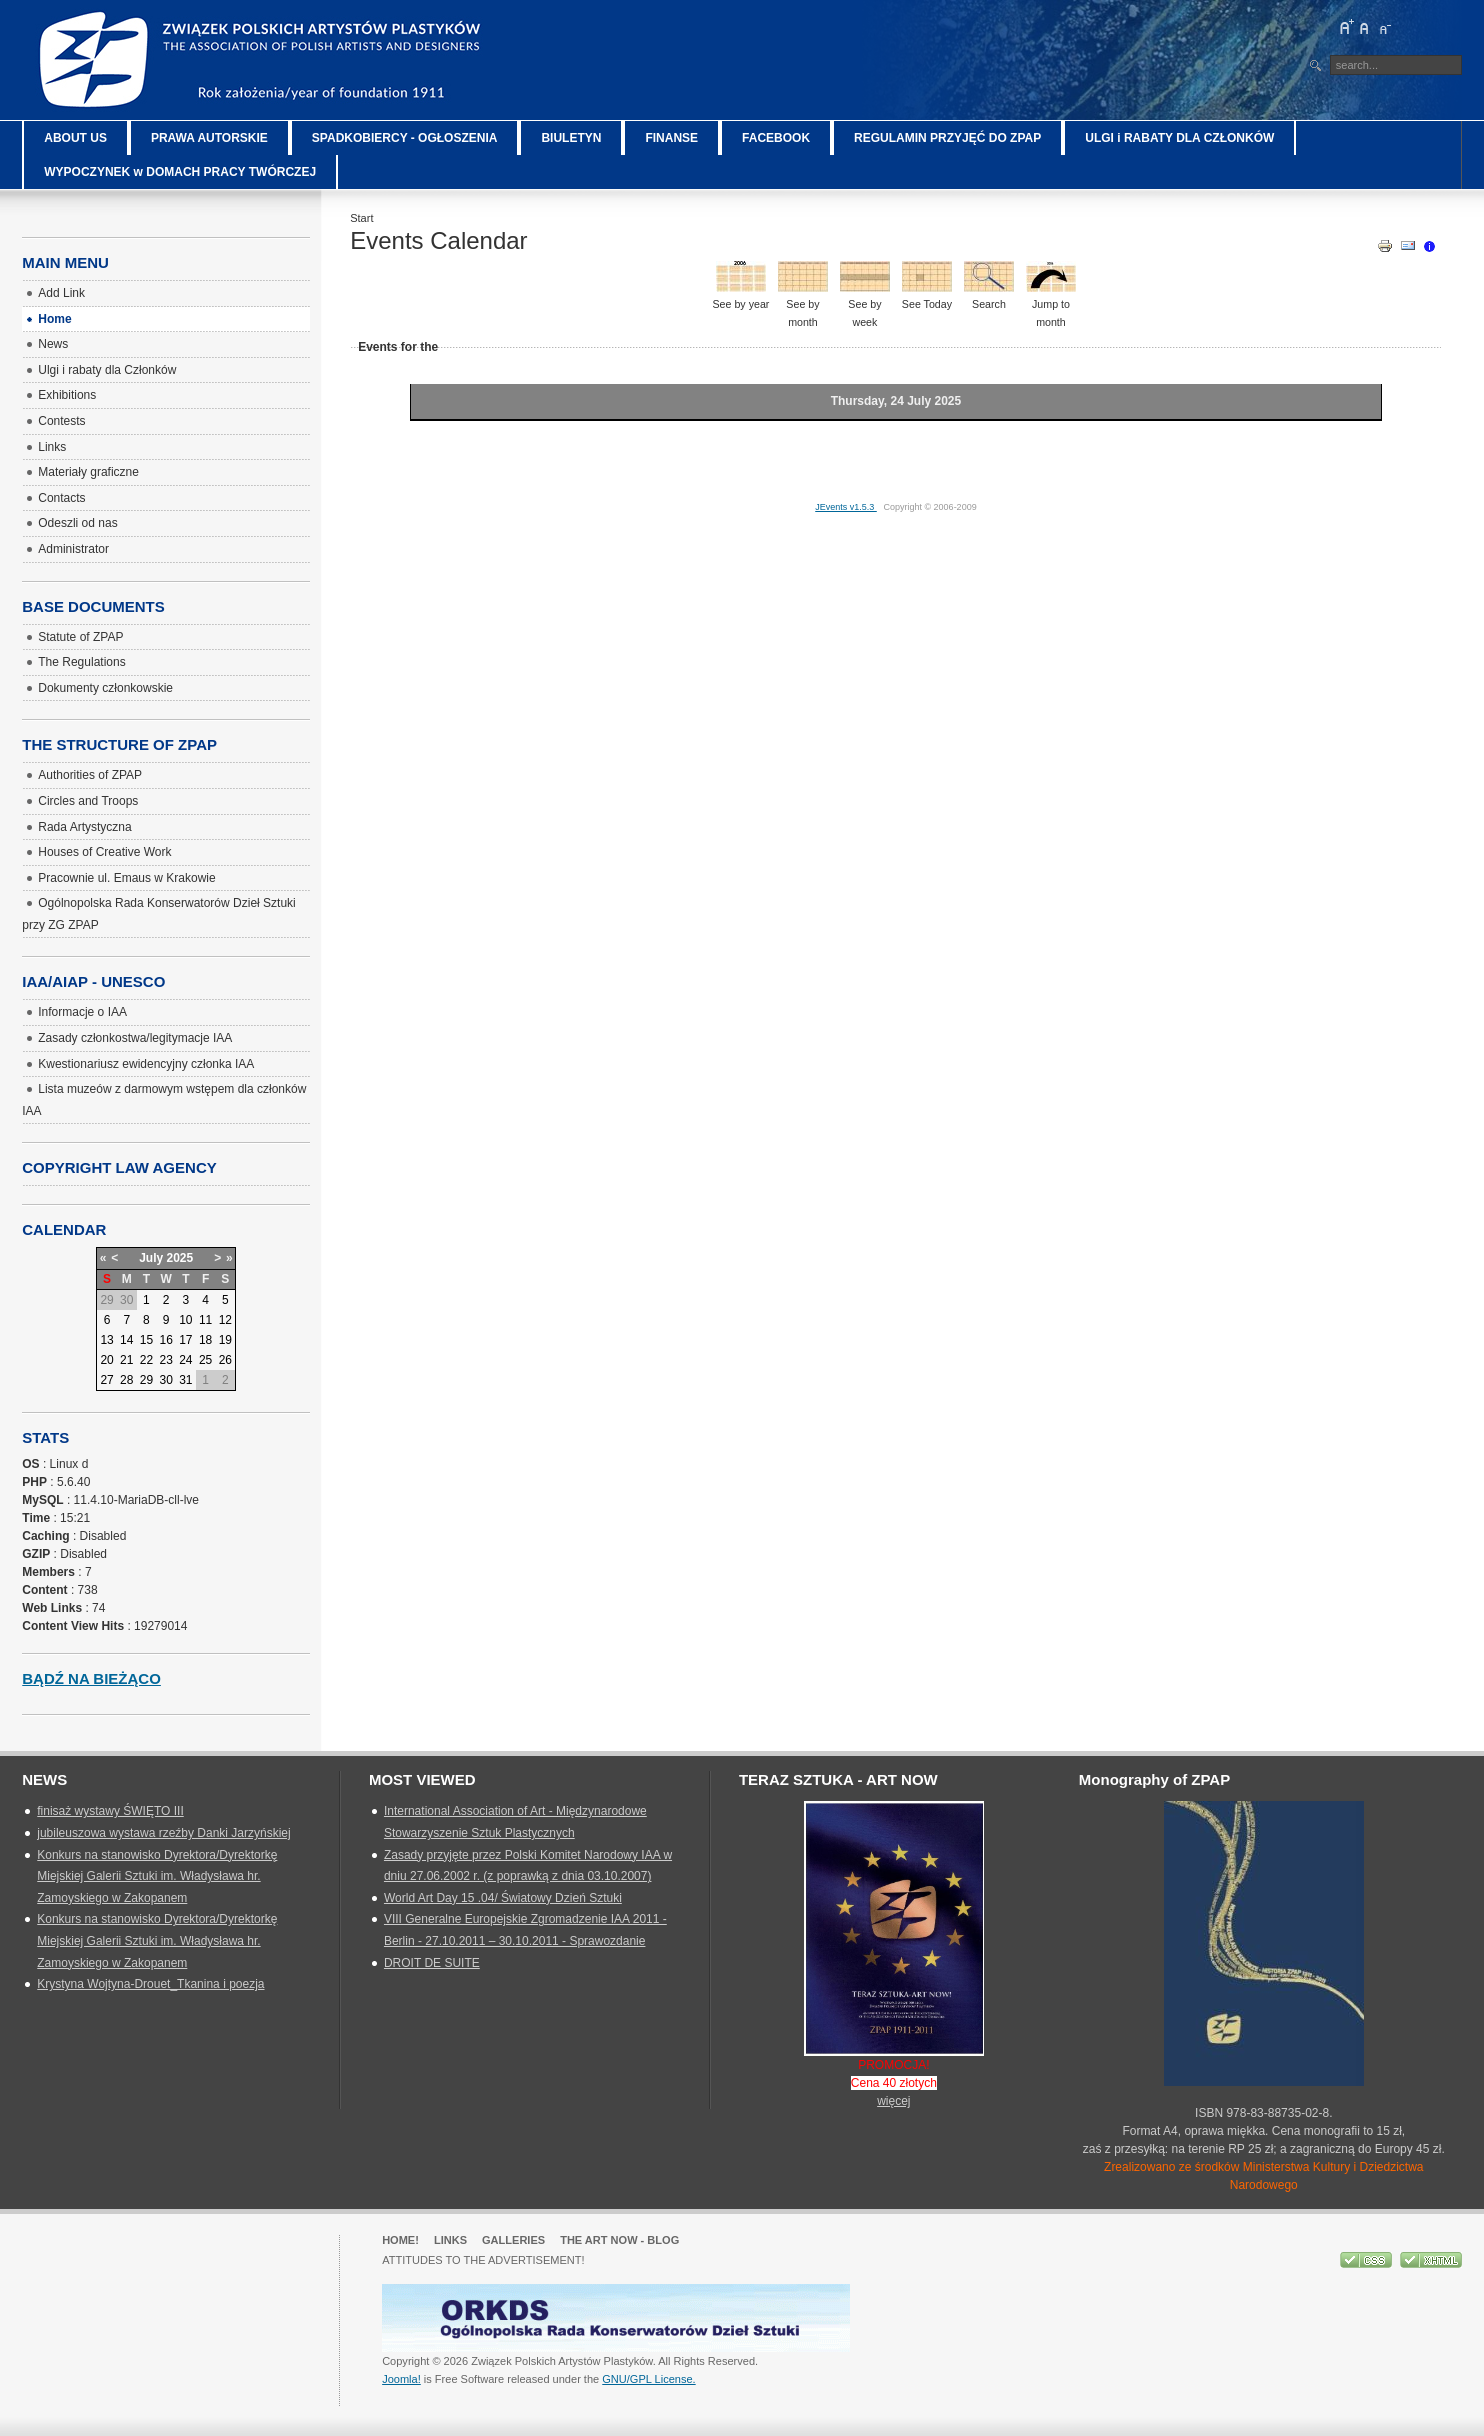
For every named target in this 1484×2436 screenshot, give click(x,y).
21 (126, 1360)
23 (165, 1360)
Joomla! (401, 2379)
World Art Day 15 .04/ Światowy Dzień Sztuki (503, 1898)
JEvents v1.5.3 (846, 507)
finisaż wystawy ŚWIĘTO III (110, 1811)
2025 (180, 1258)
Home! (400, 2240)
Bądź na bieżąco (91, 1678)
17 (185, 1340)
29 (146, 1380)
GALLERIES (513, 2240)
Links (450, 2240)
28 (126, 1380)
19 (225, 1340)
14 (126, 1340)
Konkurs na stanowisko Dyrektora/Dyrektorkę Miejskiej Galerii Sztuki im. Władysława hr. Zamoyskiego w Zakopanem (157, 1876)
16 (165, 1340)
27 (106, 1380)
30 (165, 1380)
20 (106, 1360)
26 (225, 1360)
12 (225, 1320)
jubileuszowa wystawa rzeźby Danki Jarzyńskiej (163, 1833)
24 (185, 1360)
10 (185, 1320)
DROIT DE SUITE (432, 1963)
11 (205, 1320)
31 (185, 1380)
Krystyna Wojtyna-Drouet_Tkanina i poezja (150, 1984)
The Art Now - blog (619, 2240)
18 (205, 1340)
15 (146, 1340)
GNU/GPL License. (648, 2379)
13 (106, 1340)
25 (205, 1360)
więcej (893, 2101)
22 (146, 1360)
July (151, 1258)
